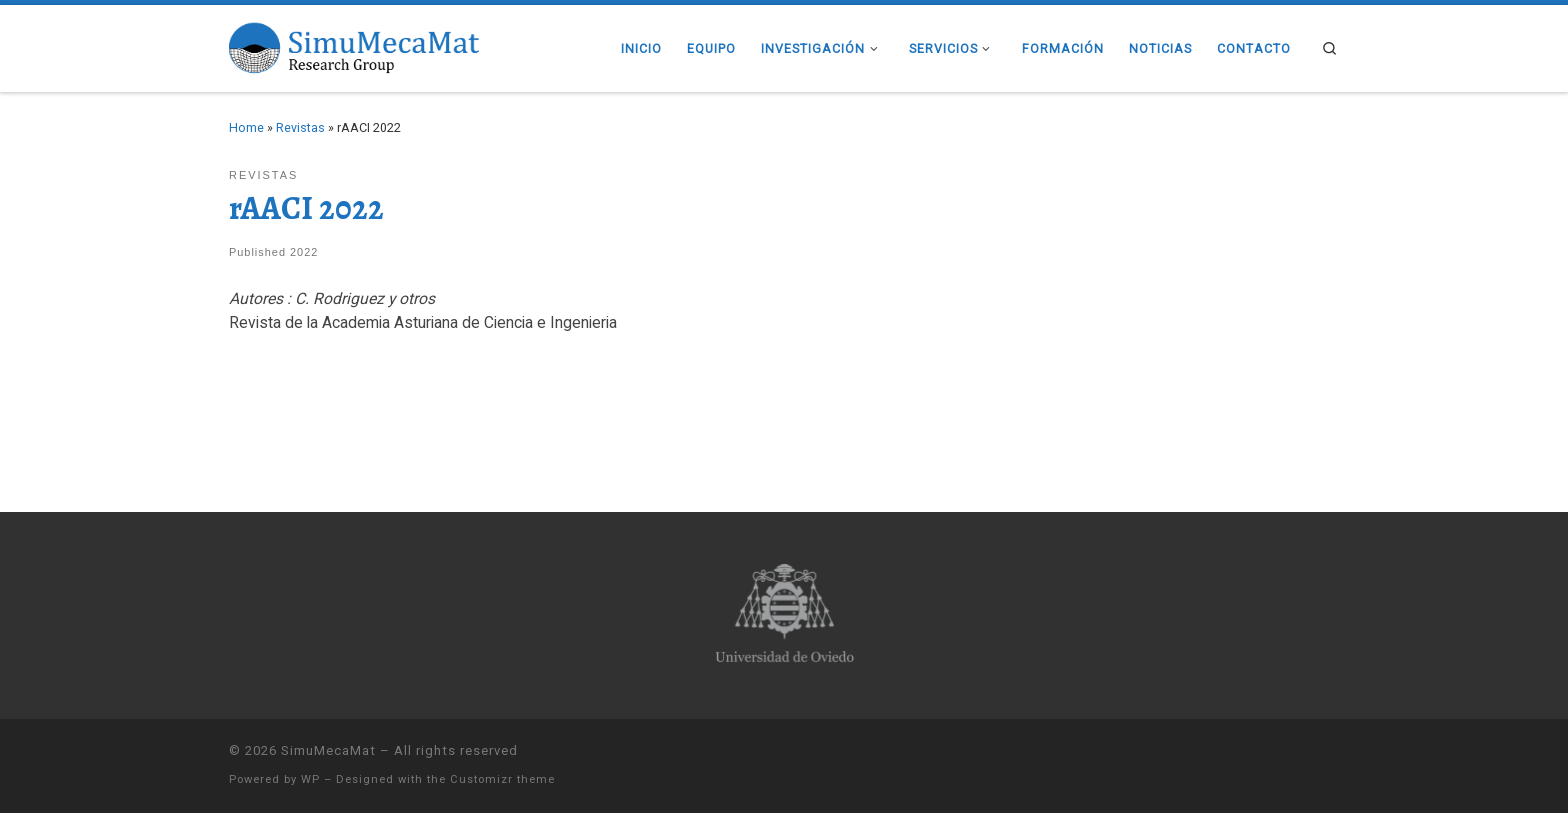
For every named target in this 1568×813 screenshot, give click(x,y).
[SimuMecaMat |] (354, 45)
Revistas (300, 127)
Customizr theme (502, 779)
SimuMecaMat (328, 750)
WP (310, 779)
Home (246, 127)
